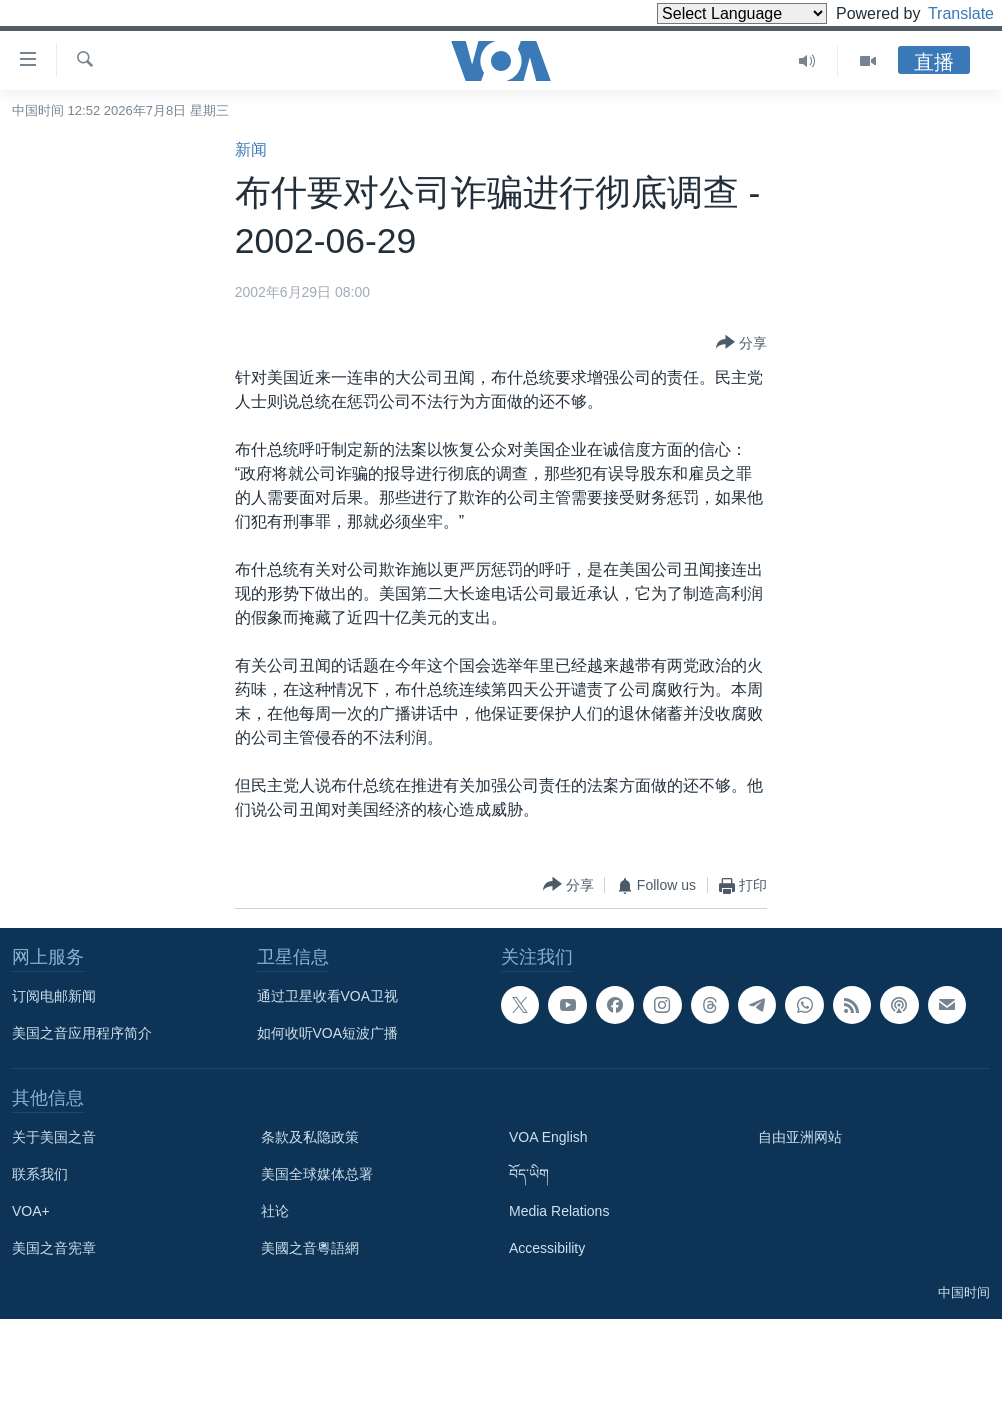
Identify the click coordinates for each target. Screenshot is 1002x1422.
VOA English (548, 1137)
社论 (275, 1211)
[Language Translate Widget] (708, 13)
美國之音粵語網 (310, 1248)
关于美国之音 (54, 1137)
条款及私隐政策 (310, 1137)
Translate (942, 13)
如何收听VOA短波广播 (328, 1033)
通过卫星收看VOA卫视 (328, 996)
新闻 (251, 149)
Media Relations (559, 1211)
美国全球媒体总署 (317, 1174)
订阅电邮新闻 (54, 996)
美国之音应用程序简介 (82, 1033)
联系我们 (40, 1174)
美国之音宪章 (54, 1248)
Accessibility (547, 1248)
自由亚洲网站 (800, 1137)
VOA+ (31, 1211)
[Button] (741, 344)
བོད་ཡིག (529, 1174)
